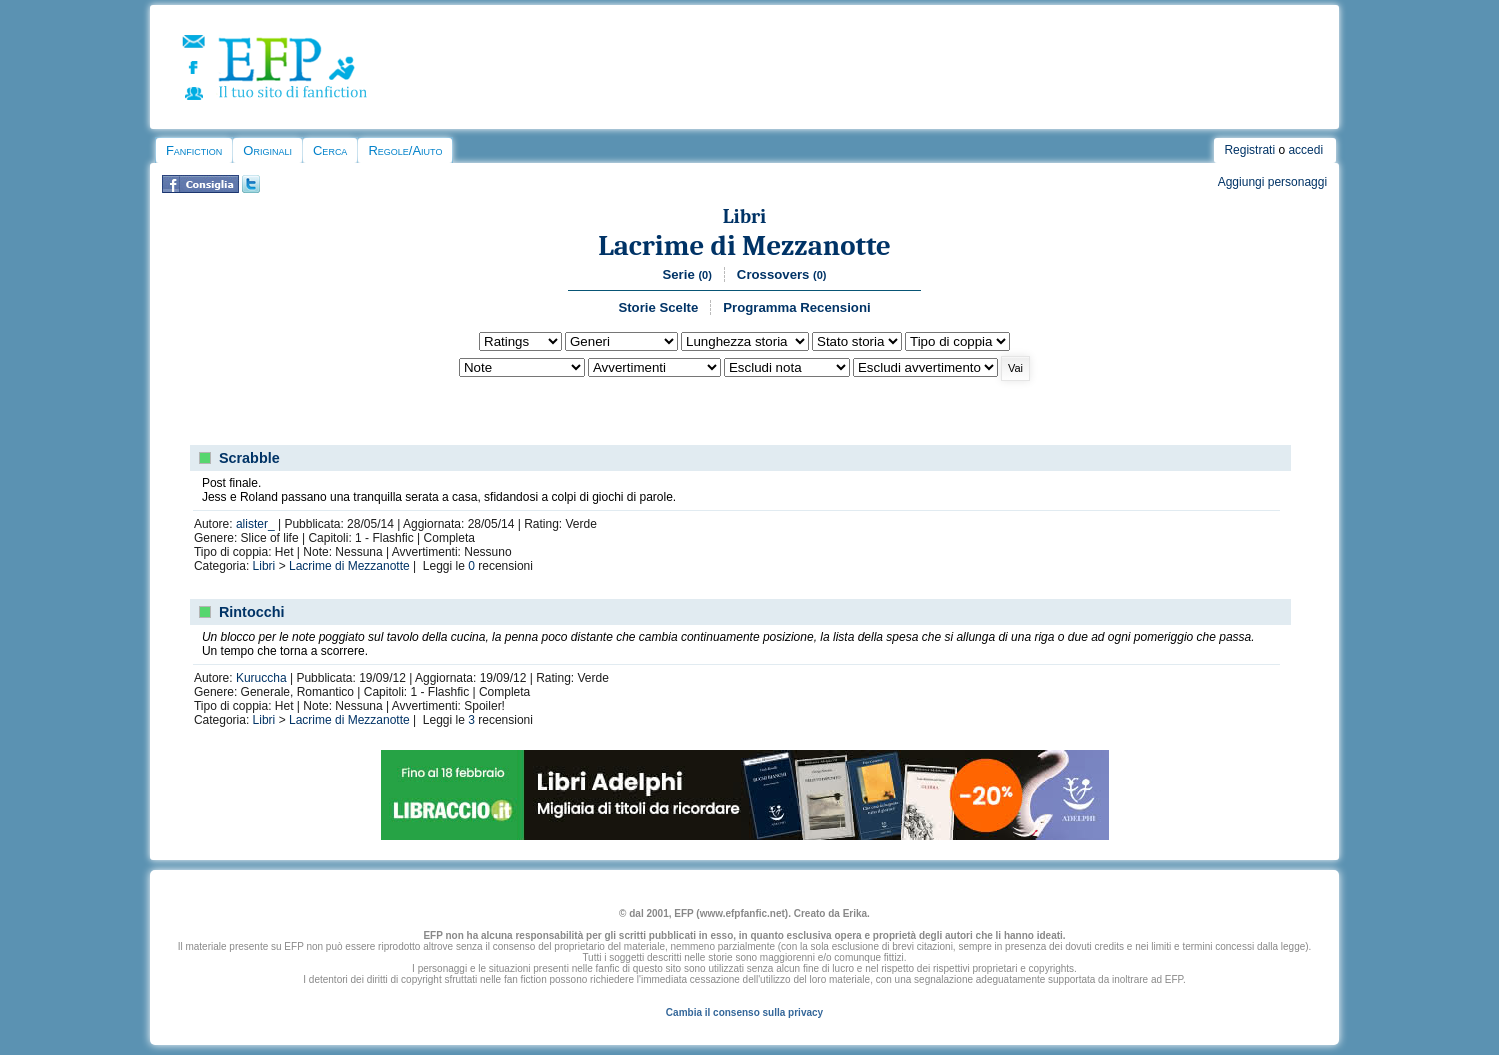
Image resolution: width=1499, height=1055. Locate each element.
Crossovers (782, 274)
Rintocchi (252, 612)
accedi (1305, 150)
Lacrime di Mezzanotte (744, 245)
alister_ (255, 524)
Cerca (330, 150)
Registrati (1249, 150)
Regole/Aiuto (405, 150)
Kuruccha (261, 678)
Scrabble (249, 458)
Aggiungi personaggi (1272, 182)
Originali (267, 150)
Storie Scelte (658, 307)
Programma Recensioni (796, 307)
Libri (745, 216)
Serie (686, 274)
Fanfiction (194, 150)
